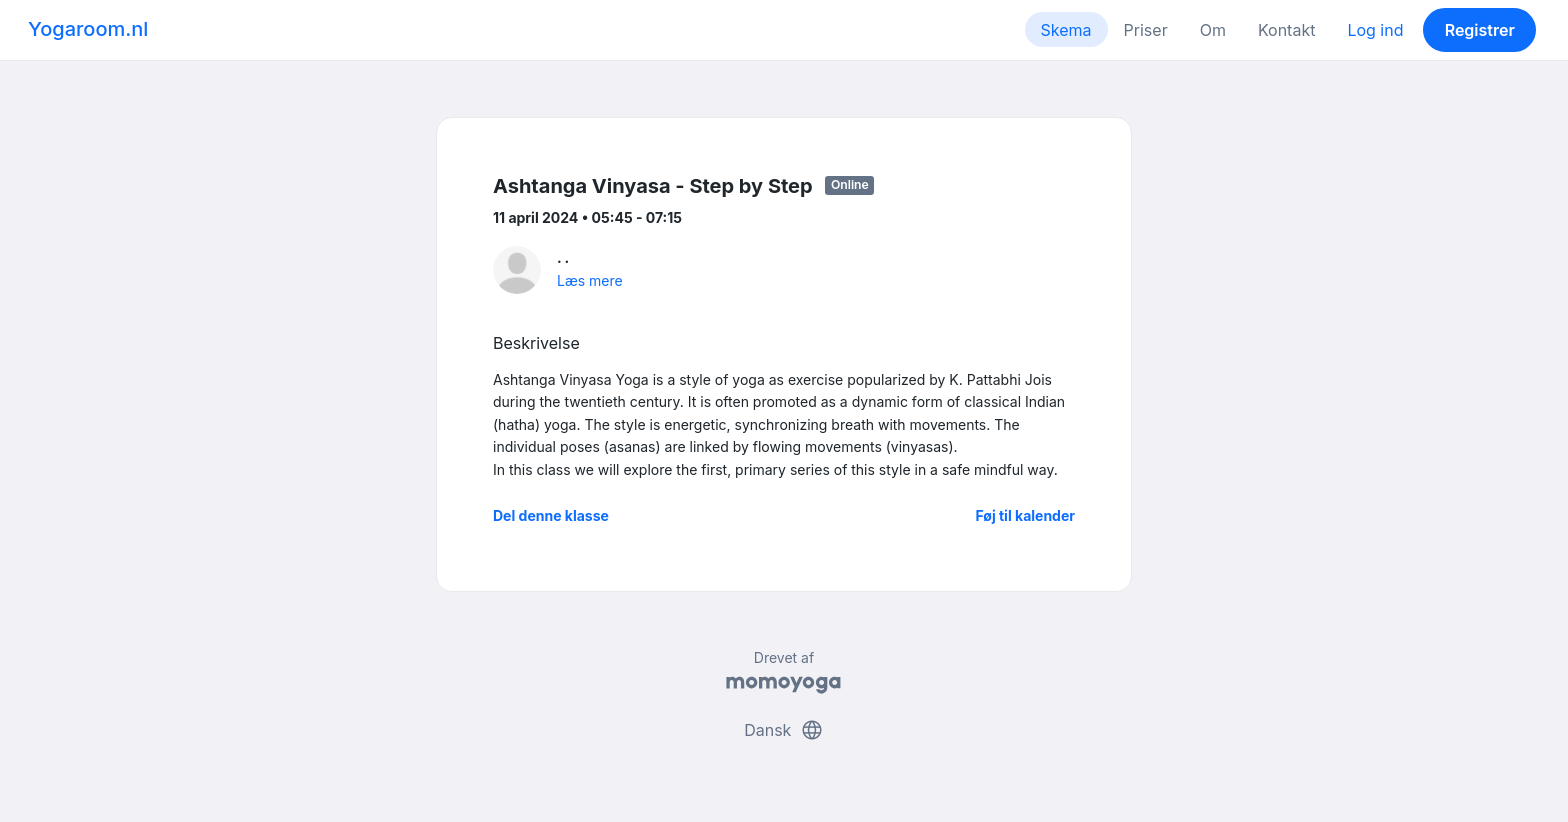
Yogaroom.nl (88, 29)
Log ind (1375, 30)
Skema (1066, 30)
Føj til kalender (1025, 515)
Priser (1146, 30)
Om (1213, 30)
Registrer (1480, 30)
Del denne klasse (551, 515)
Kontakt (1286, 30)
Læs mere (590, 280)
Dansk (784, 730)
